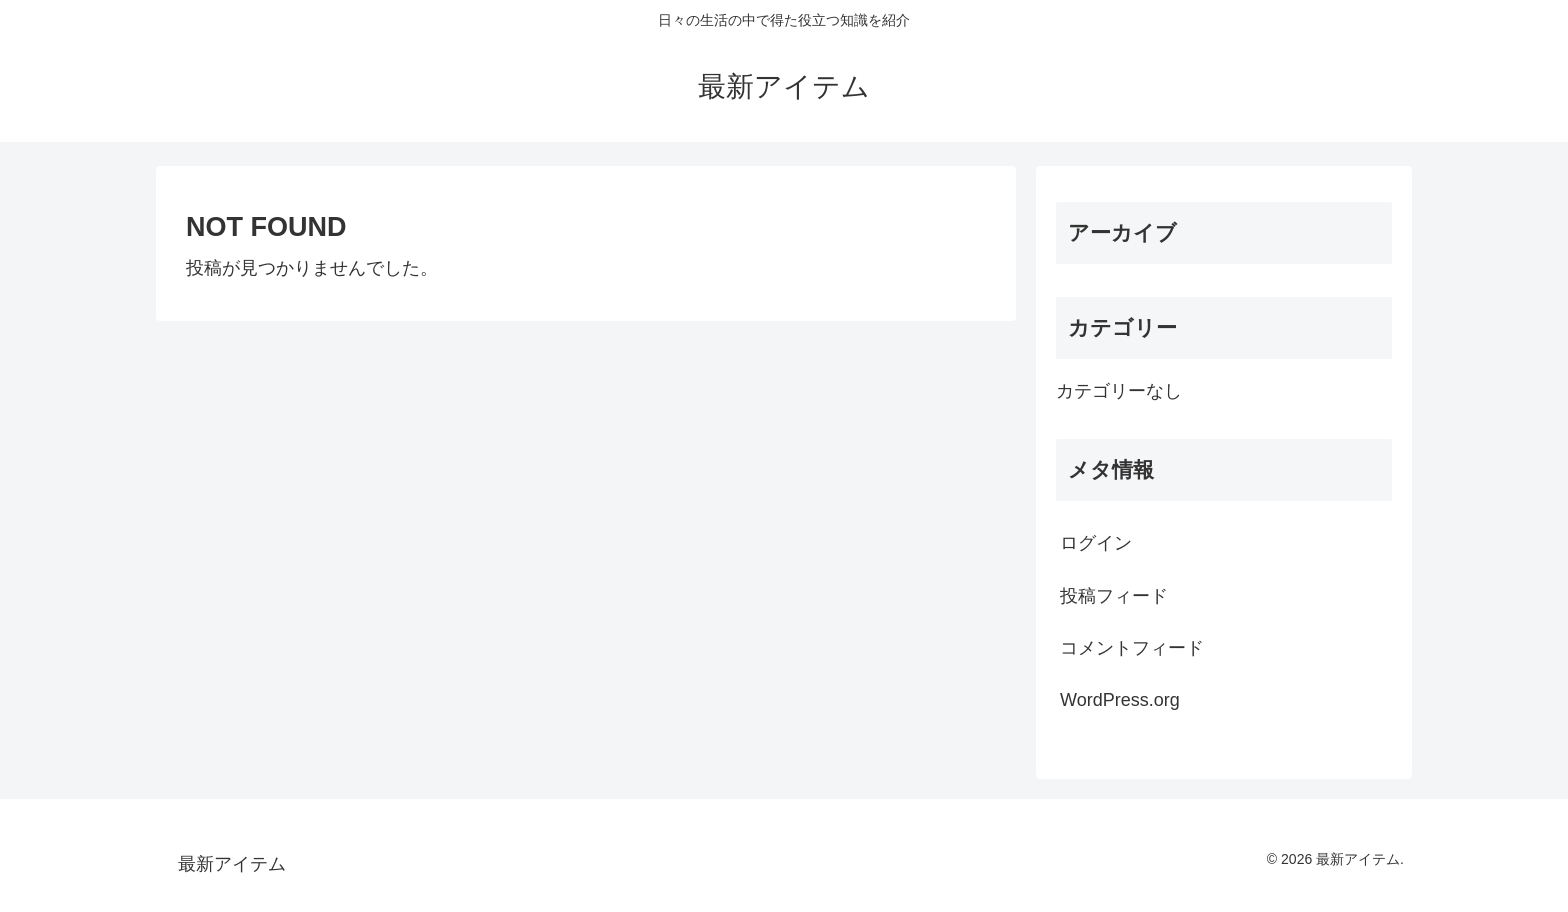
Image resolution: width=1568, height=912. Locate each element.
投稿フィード (1114, 596)
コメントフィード (1132, 648)
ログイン (1096, 543)
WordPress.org (1120, 700)
